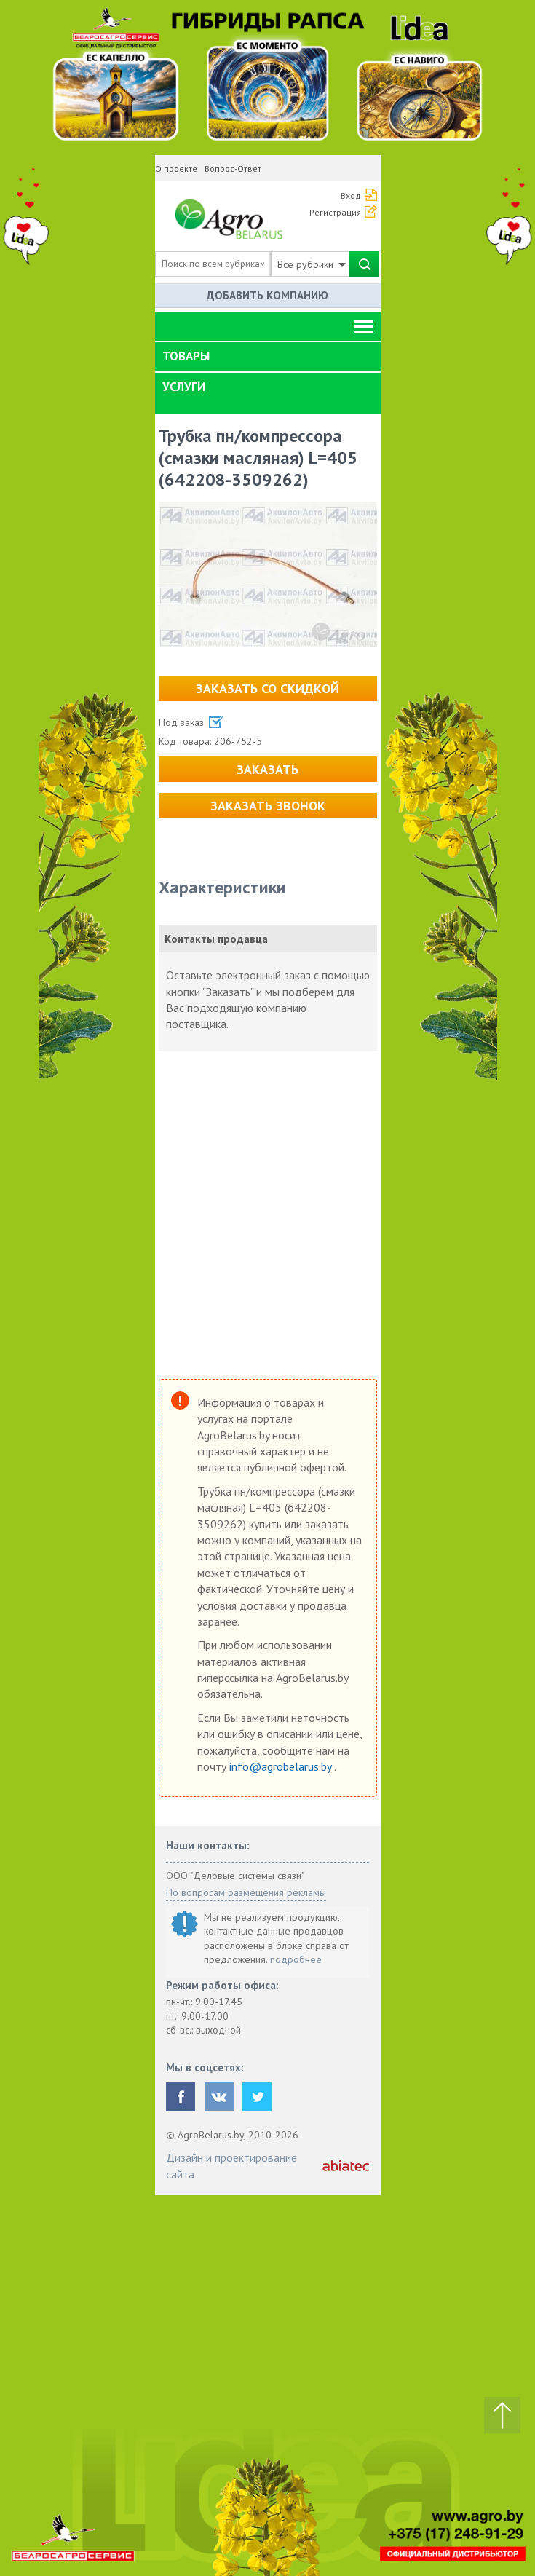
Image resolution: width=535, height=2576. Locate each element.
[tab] (268, 356)
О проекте (176, 168)
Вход (351, 195)
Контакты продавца (216, 939)
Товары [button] (186, 356)
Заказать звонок (267, 805)
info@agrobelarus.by (281, 1766)
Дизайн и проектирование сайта (231, 2165)
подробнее (296, 1959)
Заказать (267, 769)
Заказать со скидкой (267, 688)
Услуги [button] (183, 387)
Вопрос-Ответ (233, 168)
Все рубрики (311, 264)
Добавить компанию (267, 295)
